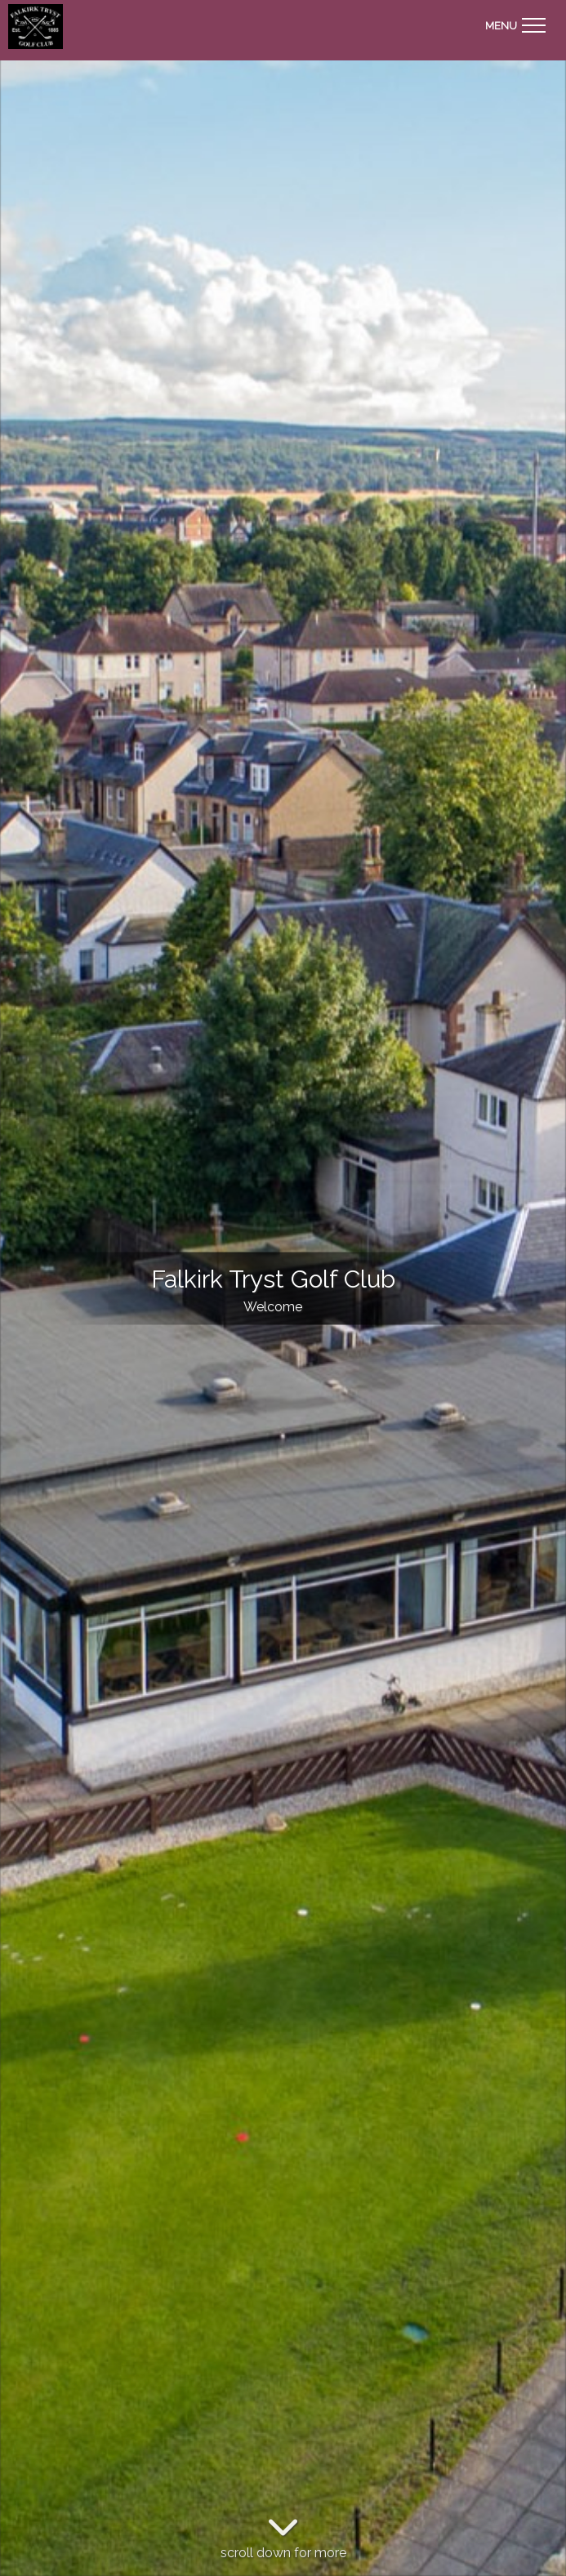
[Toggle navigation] (515, 23)
